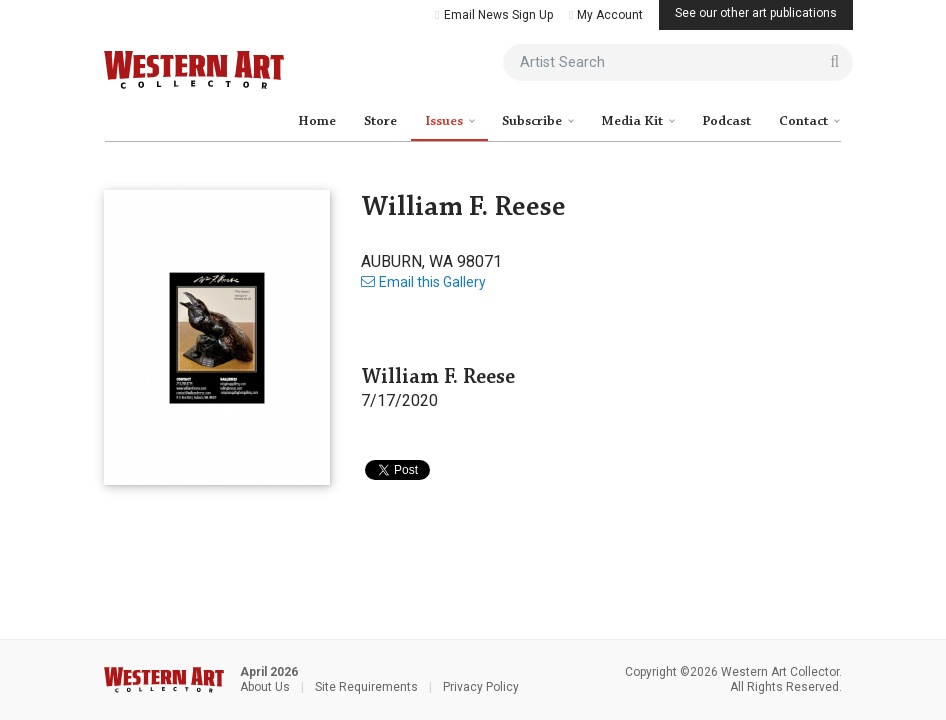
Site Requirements (366, 687)
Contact (805, 121)
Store (380, 121)
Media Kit (633, 121)
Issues (445, 121)
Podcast (726, 121)
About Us (265, 687)
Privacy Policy (481, 687)
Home (317, 121)
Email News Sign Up (493, 15)
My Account (606, 15)
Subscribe (533, 121)
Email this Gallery (423, 282)
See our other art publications (756, 13)
